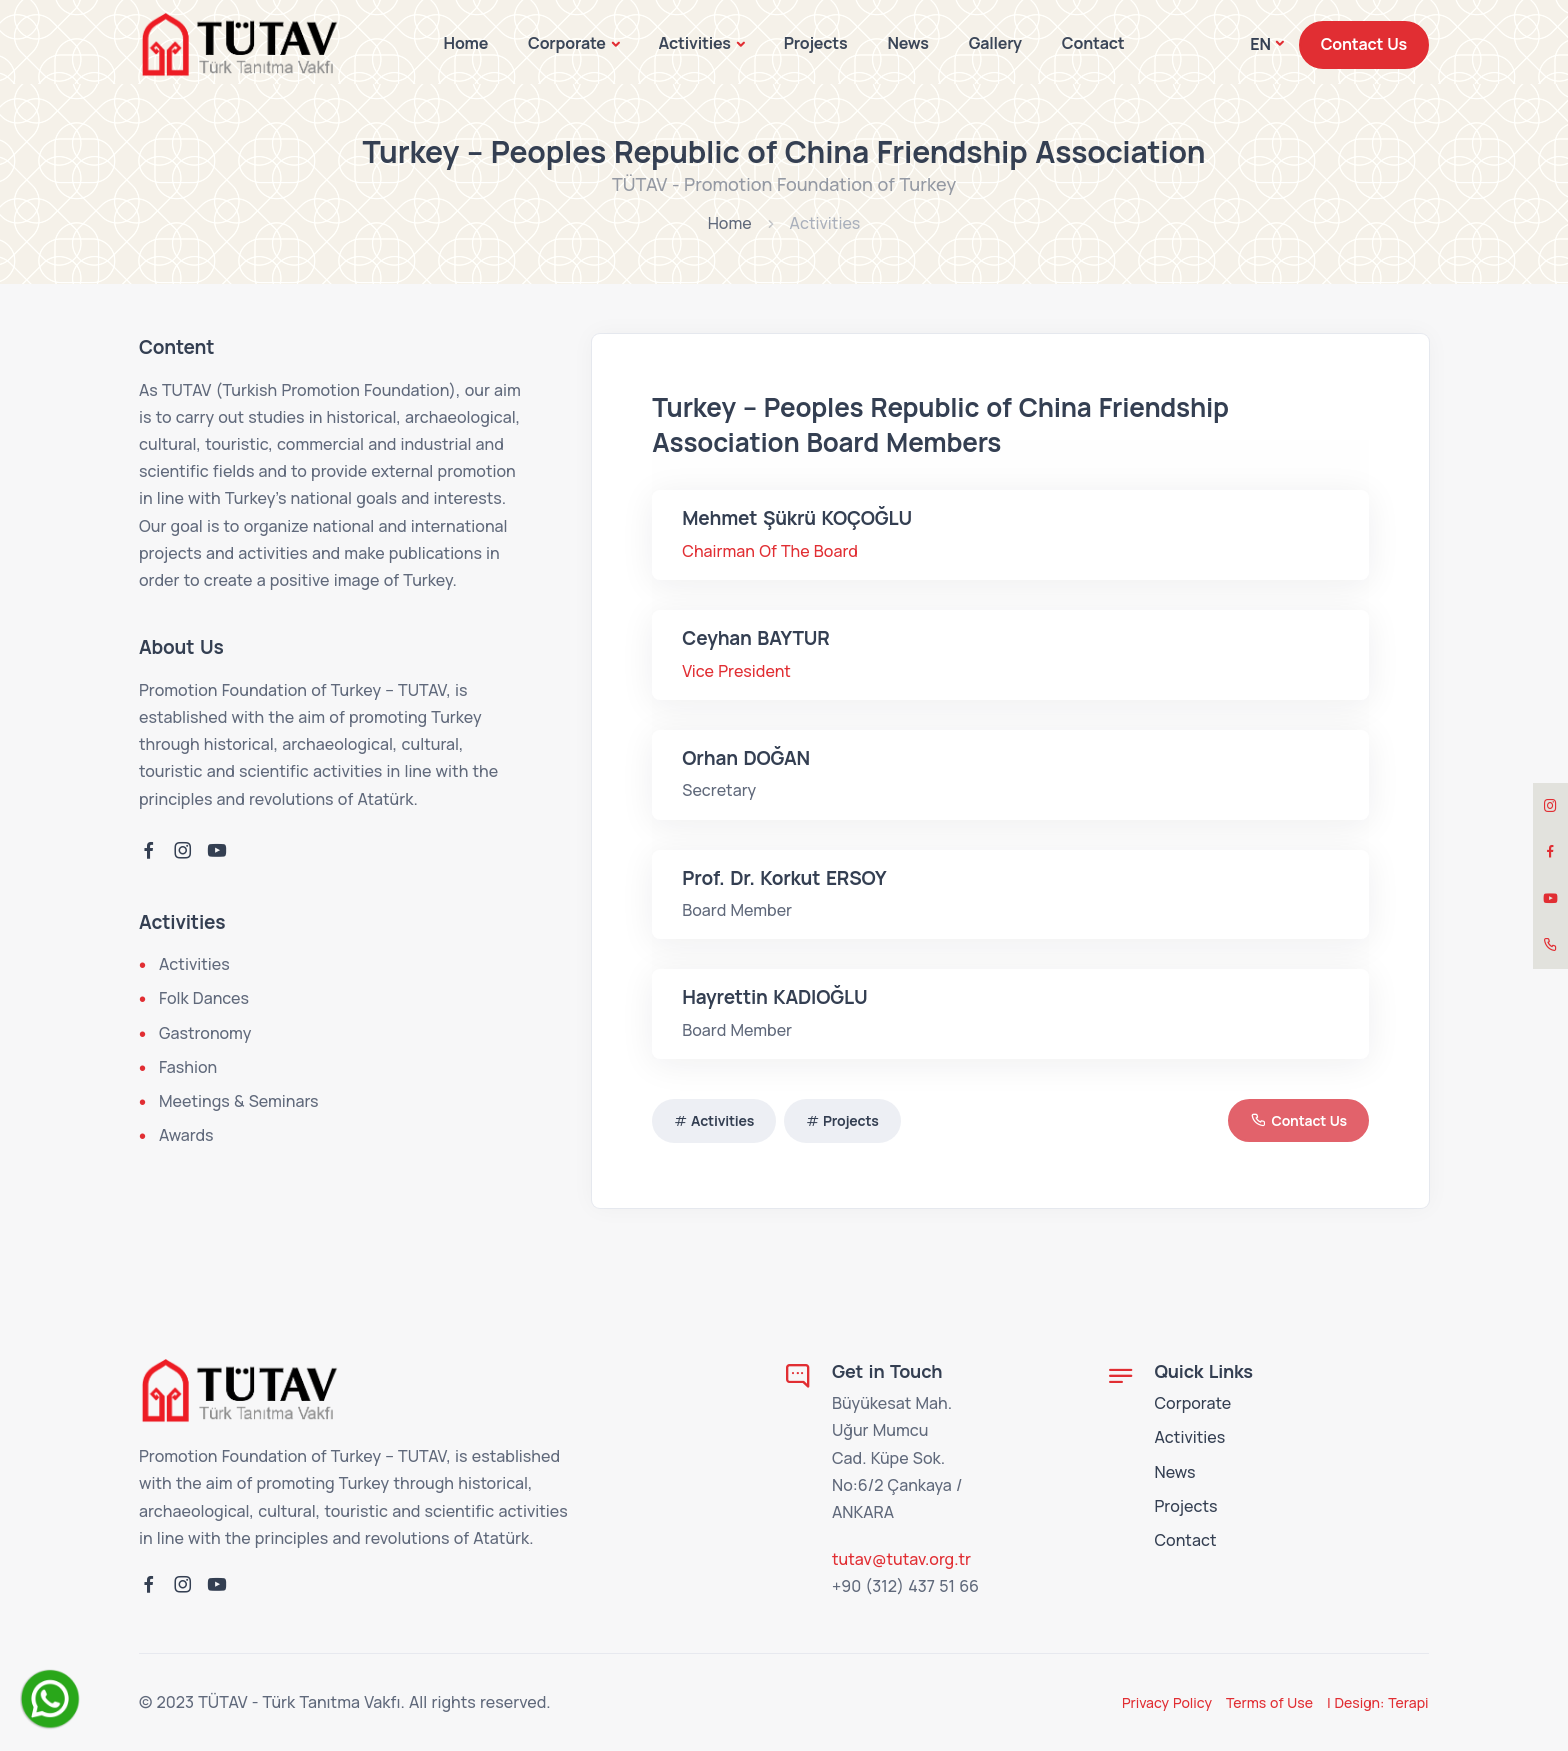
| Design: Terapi (1378, 1702)
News (907, 43)
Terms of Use (1269, 1702)
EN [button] (1260, 44)
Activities (694, 43)
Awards (186, 1135)
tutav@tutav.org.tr (901, 1559)
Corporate (567, 43)
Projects (816, 43)
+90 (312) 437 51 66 (905, 1586)
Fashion (188, 1067)
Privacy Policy (1167, 1702)
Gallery (995, 43)
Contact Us (1364, 44)
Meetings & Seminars (239, 1101)
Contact (1093, 43)
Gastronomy (205, 1033)
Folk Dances (204, 998)
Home (466, 43)
